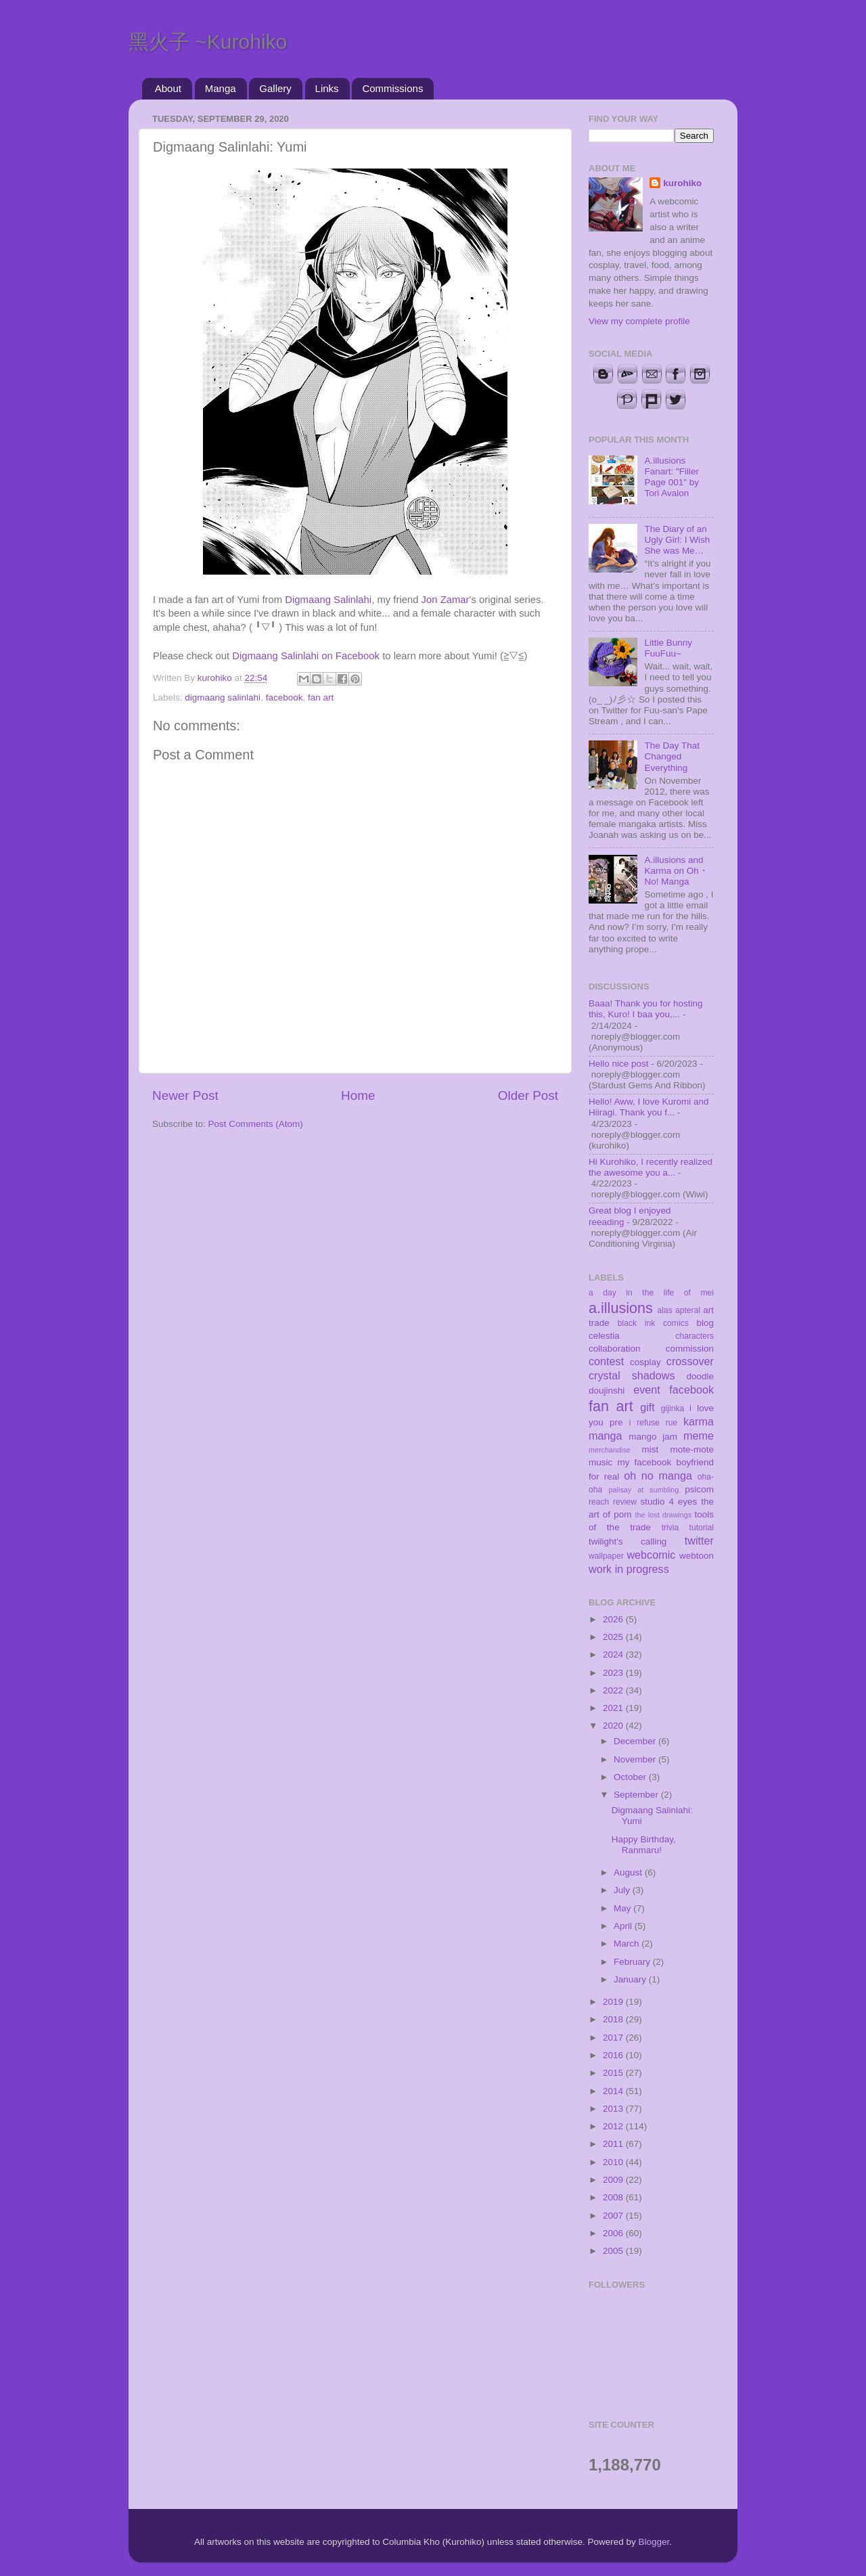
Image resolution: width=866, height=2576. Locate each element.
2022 (614, 1690)
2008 (614, 2197)
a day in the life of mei (651, 1292)
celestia (604, 1336)
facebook (284, 697)
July (623, 1890)
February (633, 1962)
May (623, 1908)
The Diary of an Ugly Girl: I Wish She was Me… (677, 540)
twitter (699, 1540)
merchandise (610, 1450)
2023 (614, 1673)
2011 (614, 2144)
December (636, 1741)
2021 (614, 1708)
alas (665, 1310)
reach (599, 1502)
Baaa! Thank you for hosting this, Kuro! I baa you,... (646, 1008)
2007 (614, 2216)
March (627, 1943)
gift (647, 1407)
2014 (614, 2091)
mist (649, 1449)
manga (605, 1435)
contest (606, 1361)
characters (694, 1336)
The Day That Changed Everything (672, 756)
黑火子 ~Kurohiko (208, 41)
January (631, 1979)
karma (698, 1421)
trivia (670, 1527)
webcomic (650, 1555)
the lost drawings (663, 1515)
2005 (614, 2251)
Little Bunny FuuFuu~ (668, 648)
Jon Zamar (445, 599)
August (629, 1872)
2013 (614, 2109)
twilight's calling (627, 1541)
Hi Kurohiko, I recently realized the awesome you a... (650, 1167)
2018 (614, 2019)
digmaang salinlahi (222, 697)
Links (327, 88)
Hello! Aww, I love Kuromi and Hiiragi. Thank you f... (649, 1106)
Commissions (392, 88)
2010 (614, 2162)
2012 (614, 2126)
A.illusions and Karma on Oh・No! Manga (676, 871)
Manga (220, 88)
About (168, 88)
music (600, 1462)
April (624, 1926)
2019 (614, 2002)
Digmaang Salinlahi (328, 599)
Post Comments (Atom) (255, 1124)
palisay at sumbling (644, 1490)
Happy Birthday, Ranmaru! (644, 1844)
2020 (614, 1725)
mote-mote (692, 1449)
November (636, 1759)
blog (705, 1323)
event (646, 1389)
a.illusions (621, 1308)
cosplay (645, 1362)
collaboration (615, 1348)
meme (698, 1435)
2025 (614, 1637)
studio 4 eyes (669, 1501)
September (637, 1795)
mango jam (653, 1436)
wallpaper (606, 1556)
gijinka (672, 1408)
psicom (699, 1489)
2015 (614, 2073)
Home (358, 1095)
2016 (614, 2055)
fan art (321, 697)
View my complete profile (639, 321)
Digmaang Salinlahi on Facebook (306, 655)
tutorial (701, 1527)
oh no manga (658, 1475)
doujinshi (606, 1390)
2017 (614, 2038)
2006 (614, 2233)
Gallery (275, 88)
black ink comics (653, 1323)
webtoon (696, 1556)
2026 (614, 1619)
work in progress (629, 1569)
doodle (700, 1376)
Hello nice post (619, 1064)
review (625, 1502)
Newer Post (185, 1095)
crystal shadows (632, 1375)
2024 (614, 1654)
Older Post (528, 1095)
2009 (614, 2180)
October (631, 1777)
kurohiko (682, 183)
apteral (687, 1310)
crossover (690, 1361)
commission (690, 1348)
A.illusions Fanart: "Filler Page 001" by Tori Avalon (671, 477)
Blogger (654, 2542)
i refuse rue (653, 1422)
